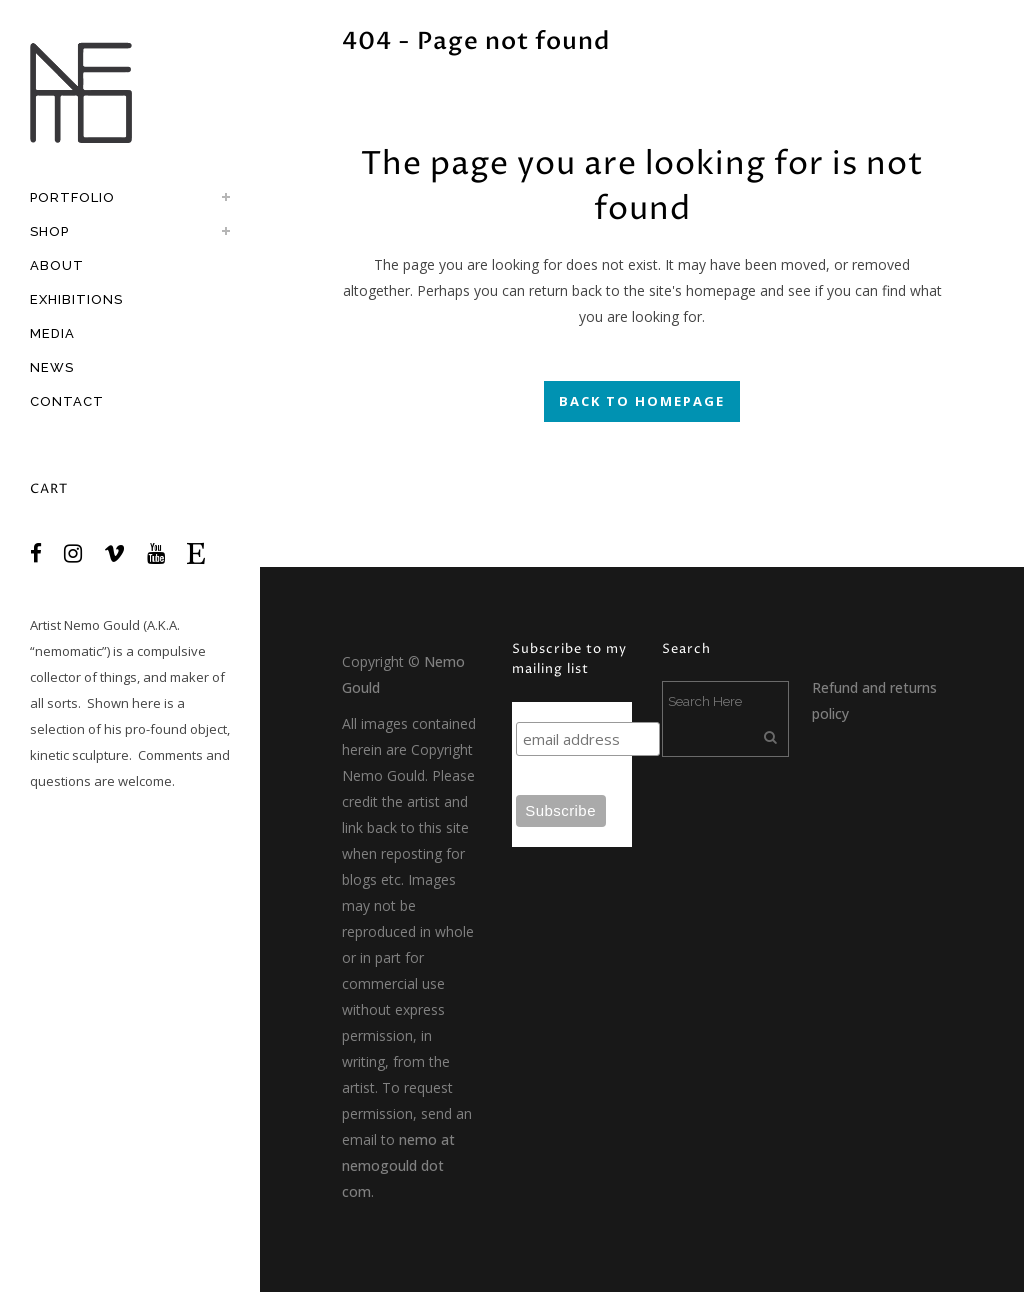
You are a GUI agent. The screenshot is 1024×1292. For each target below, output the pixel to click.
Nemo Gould (102, 625)
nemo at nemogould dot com (398, 1165)
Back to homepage (642, 401)
